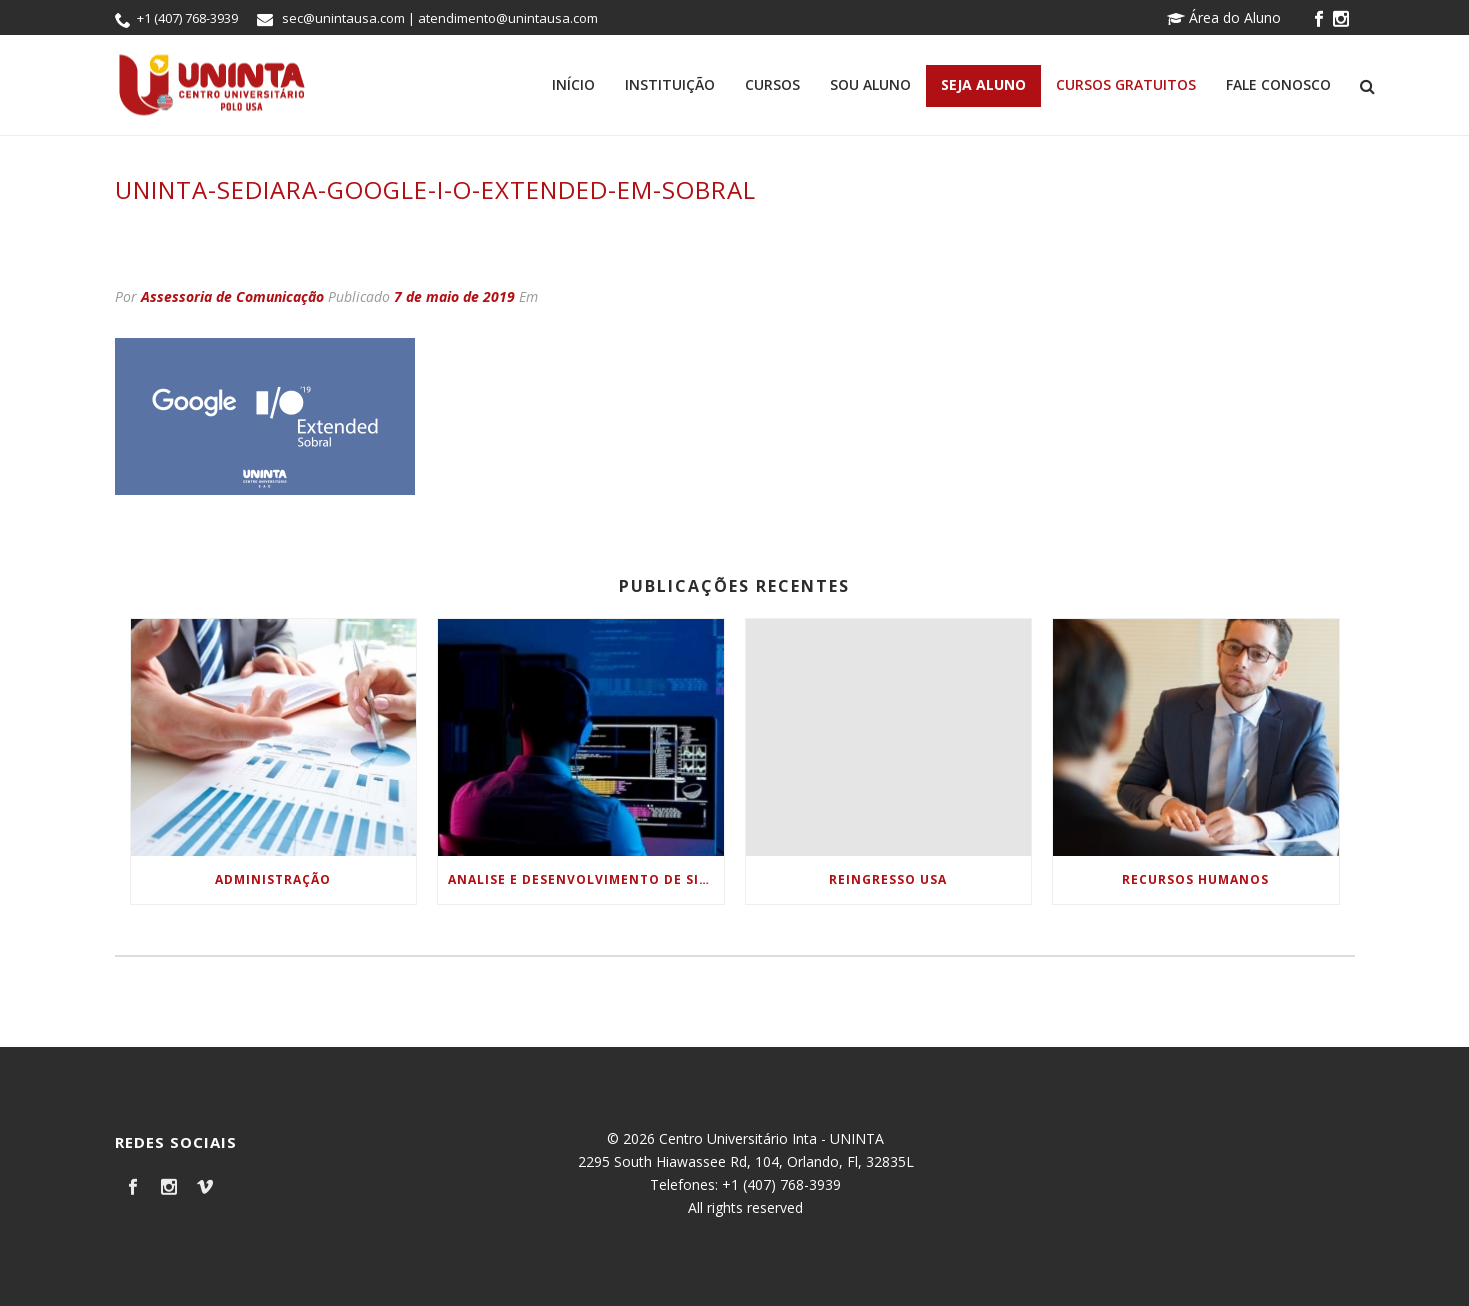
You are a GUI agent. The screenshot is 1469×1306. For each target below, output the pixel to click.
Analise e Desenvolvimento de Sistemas (586, 879)
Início (573, 84)
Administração (273, 879)
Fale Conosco (1278, 84)
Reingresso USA (888, 879)
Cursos (772, 84)
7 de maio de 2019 (454, 296)
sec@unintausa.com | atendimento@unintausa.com (440, 18)
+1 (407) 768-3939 (187, 18)
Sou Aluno (870, 84)
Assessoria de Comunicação (232, 296)
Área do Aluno (1224, 17)
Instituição (670, 84)
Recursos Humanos (1195, 879)
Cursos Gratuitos (1126, 84)
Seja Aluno (983, 84)
